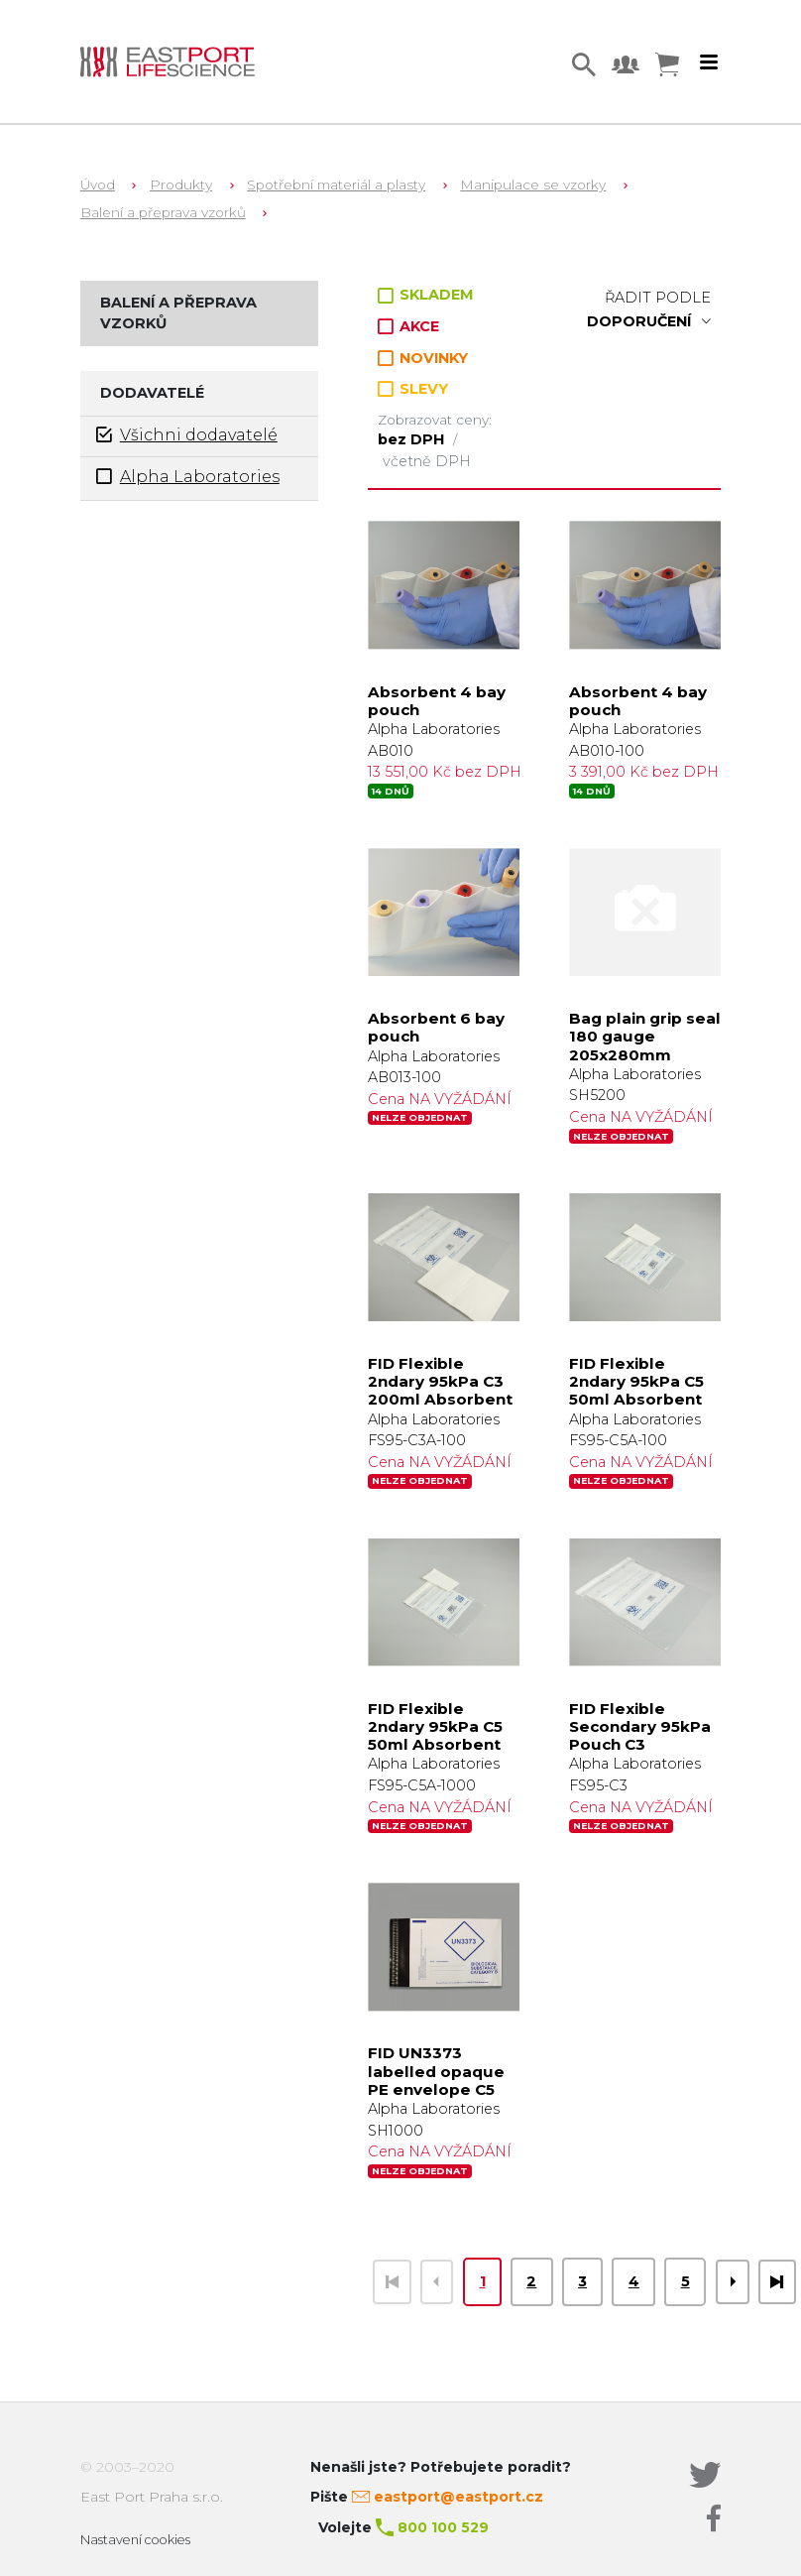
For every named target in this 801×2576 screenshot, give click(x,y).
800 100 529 (443, 2527)
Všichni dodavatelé (187, 435)
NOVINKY (423, 358)
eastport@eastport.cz (458, 2497)
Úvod (97, 184)
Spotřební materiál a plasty (336, 184)
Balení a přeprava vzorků (163, 212)
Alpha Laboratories (188, 476)
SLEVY (413, 389)
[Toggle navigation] (709, 62)
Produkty (181, 184)
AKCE (408, 326)
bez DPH (413, 439)
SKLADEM (426, 295)
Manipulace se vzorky (533, 184)
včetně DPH (427, 461)
